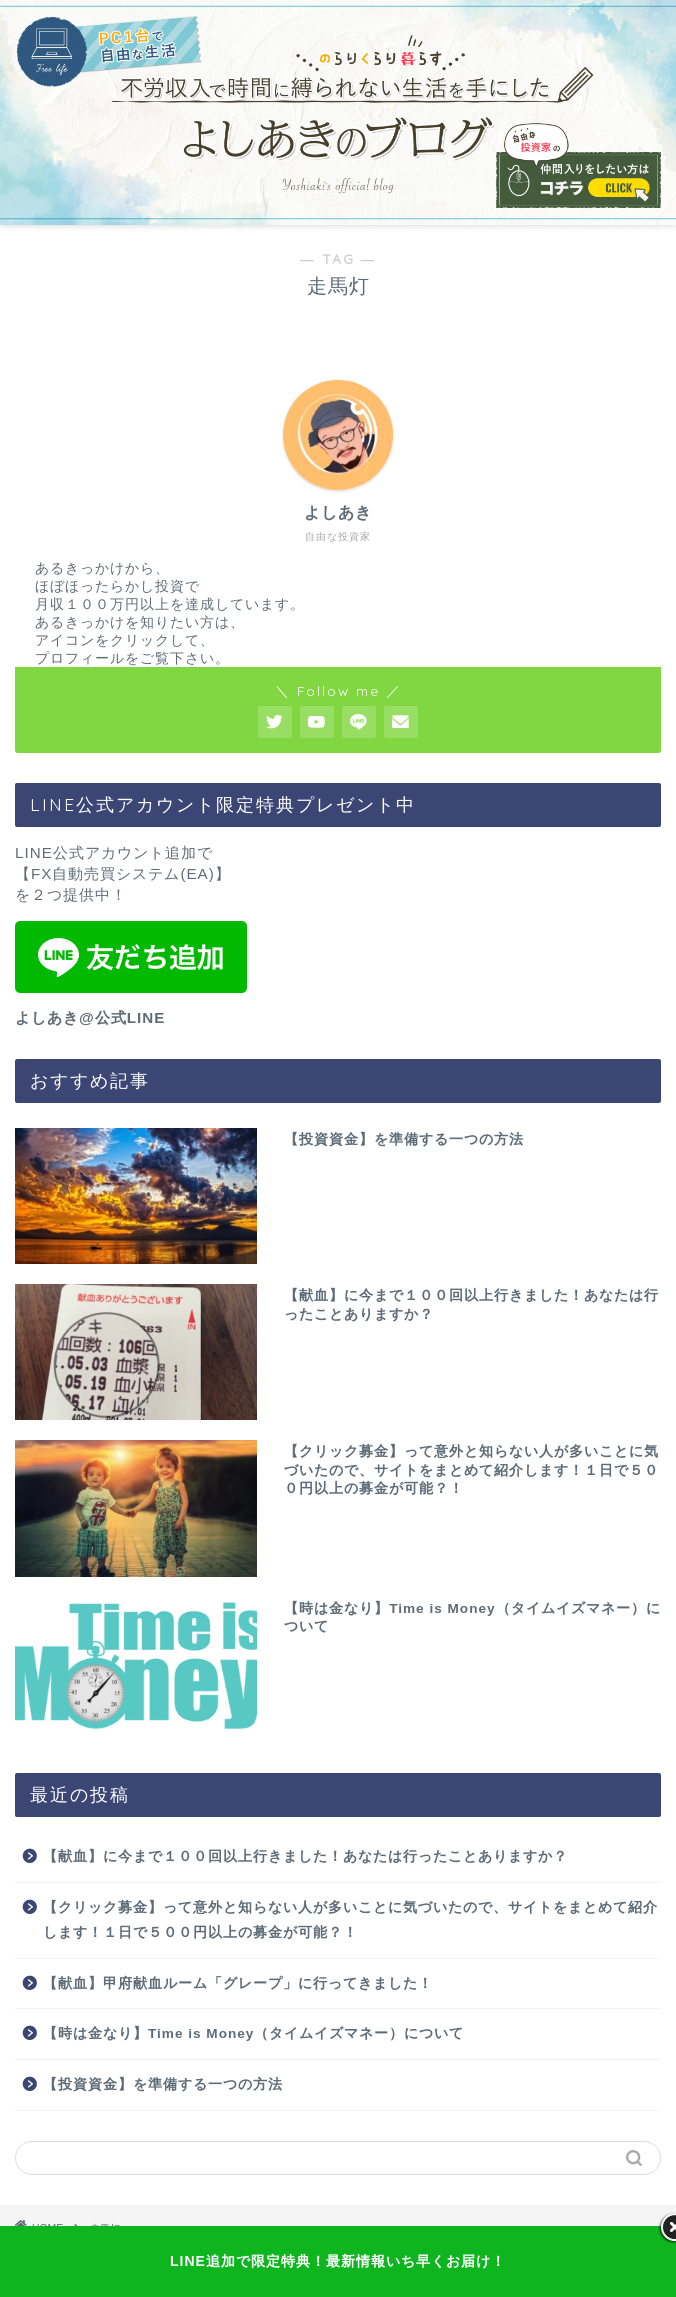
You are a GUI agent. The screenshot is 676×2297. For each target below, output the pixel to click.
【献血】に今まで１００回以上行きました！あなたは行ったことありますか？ (305, 1856)
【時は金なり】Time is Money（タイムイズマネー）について (253, 2033)
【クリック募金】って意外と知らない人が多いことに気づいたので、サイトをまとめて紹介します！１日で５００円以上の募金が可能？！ (350, 1920)
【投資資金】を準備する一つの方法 (163, 2084)
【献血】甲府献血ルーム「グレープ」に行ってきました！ (238, 1983)
